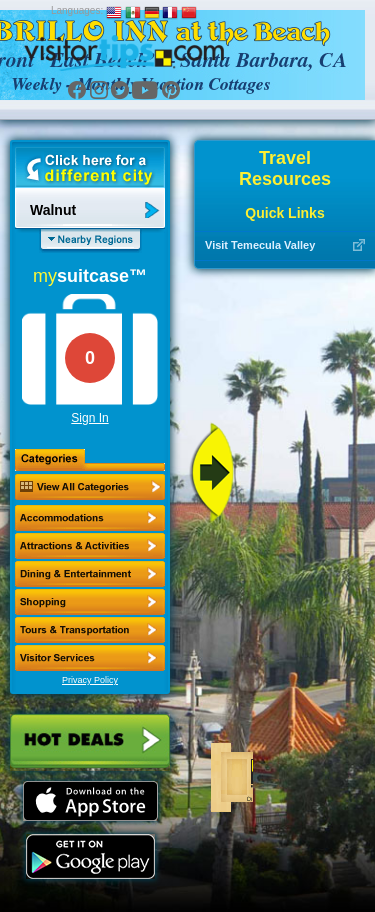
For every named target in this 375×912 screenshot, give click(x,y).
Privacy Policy (90, 680)
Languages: (77, 10)
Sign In (89, 418)
